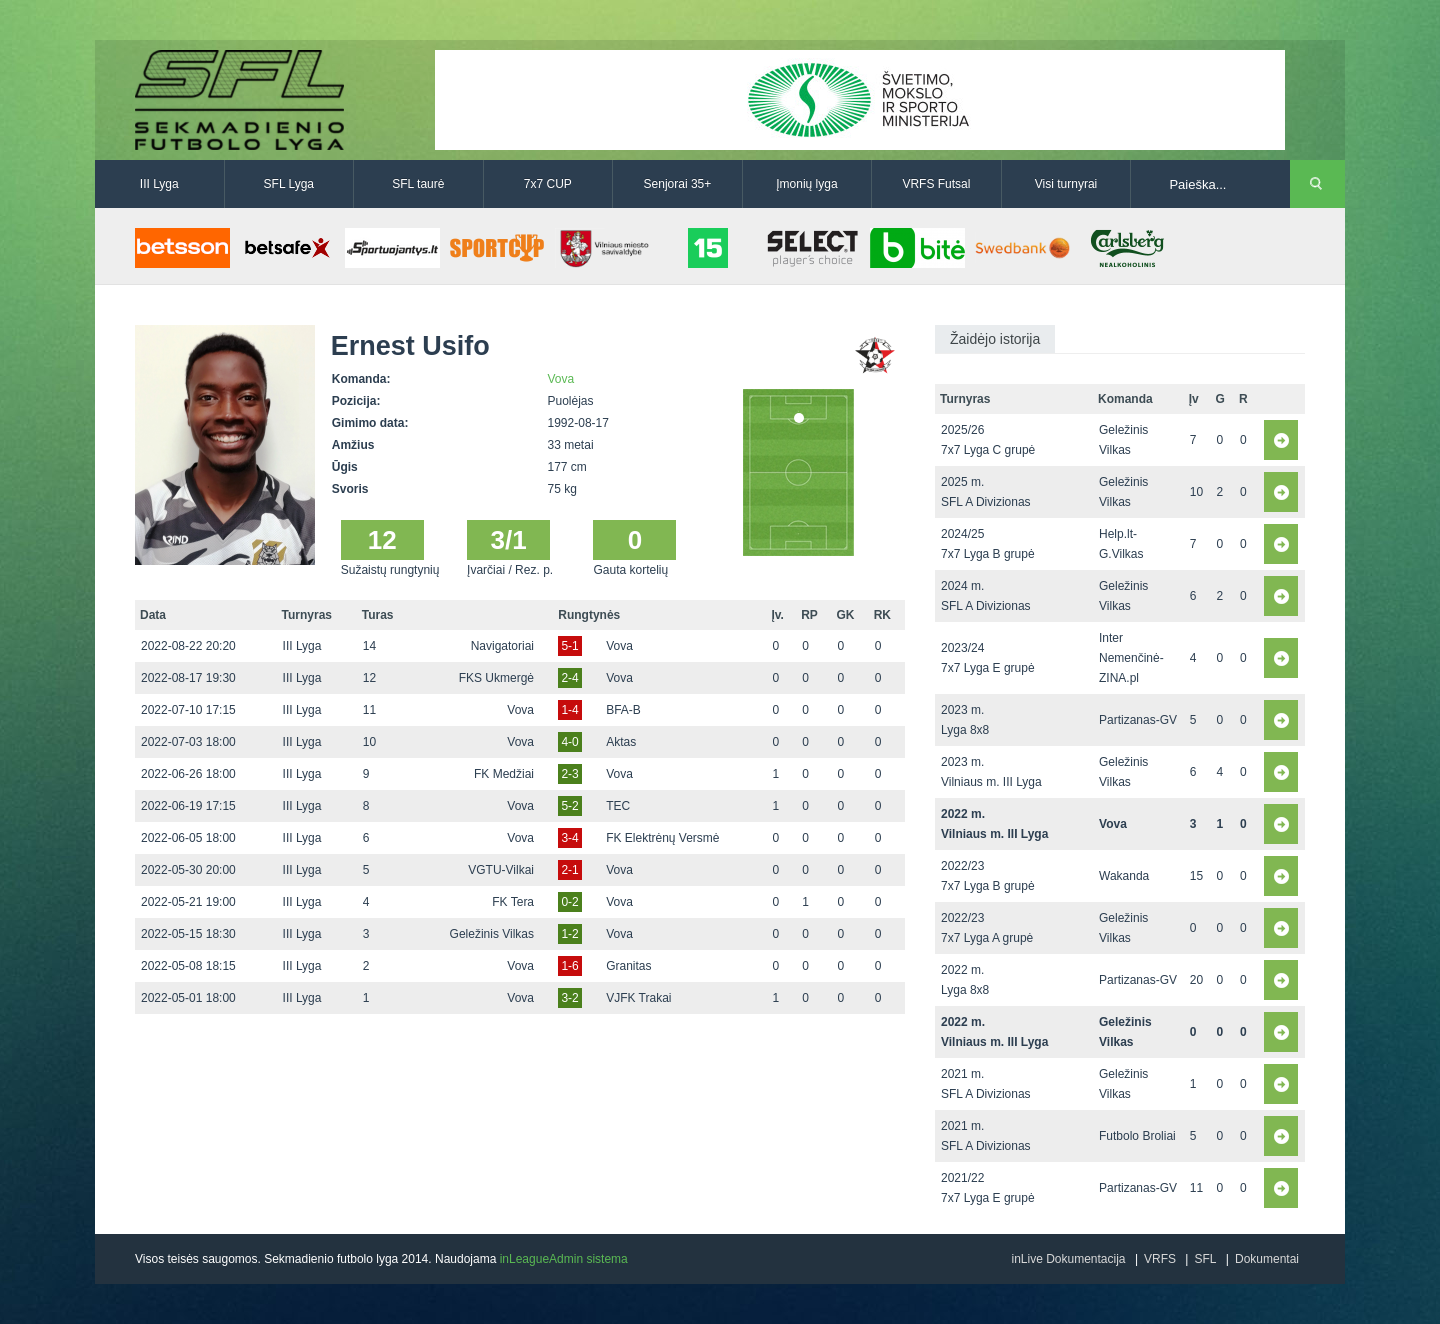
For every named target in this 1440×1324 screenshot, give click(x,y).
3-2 (569, 998)
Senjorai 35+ (678, 184)
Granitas (628, 966)
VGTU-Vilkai (501, 870)
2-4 (569, 678)
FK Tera (513, 902)
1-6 (569, 966)
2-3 (569, 774)
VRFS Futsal (936, 184)
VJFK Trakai (638, 998)
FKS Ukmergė (496, 678)
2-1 (569, 870)
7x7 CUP (548, 184)
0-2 (569, 902)
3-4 (569, 838)
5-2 (569, 806)
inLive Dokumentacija (1068, 1259)
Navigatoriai (502, 646)
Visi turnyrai (1066, 184)
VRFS (1160, 1259)
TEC (618, 806)
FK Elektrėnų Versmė (662, 838)
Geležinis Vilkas (492, 934)
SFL (1205, 1259)
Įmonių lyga (806, 184)
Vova (561, 379)
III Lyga (159, 184)
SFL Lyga (289, 184)
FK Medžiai (504, 774)
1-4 (569, 710)
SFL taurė (418, 184)
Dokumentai (1267, 1259)
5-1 (569, 646)
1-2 (569, 934)
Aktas (621, 742)
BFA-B (623, 710)
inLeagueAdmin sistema (564, 1259)
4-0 (569, 742)
